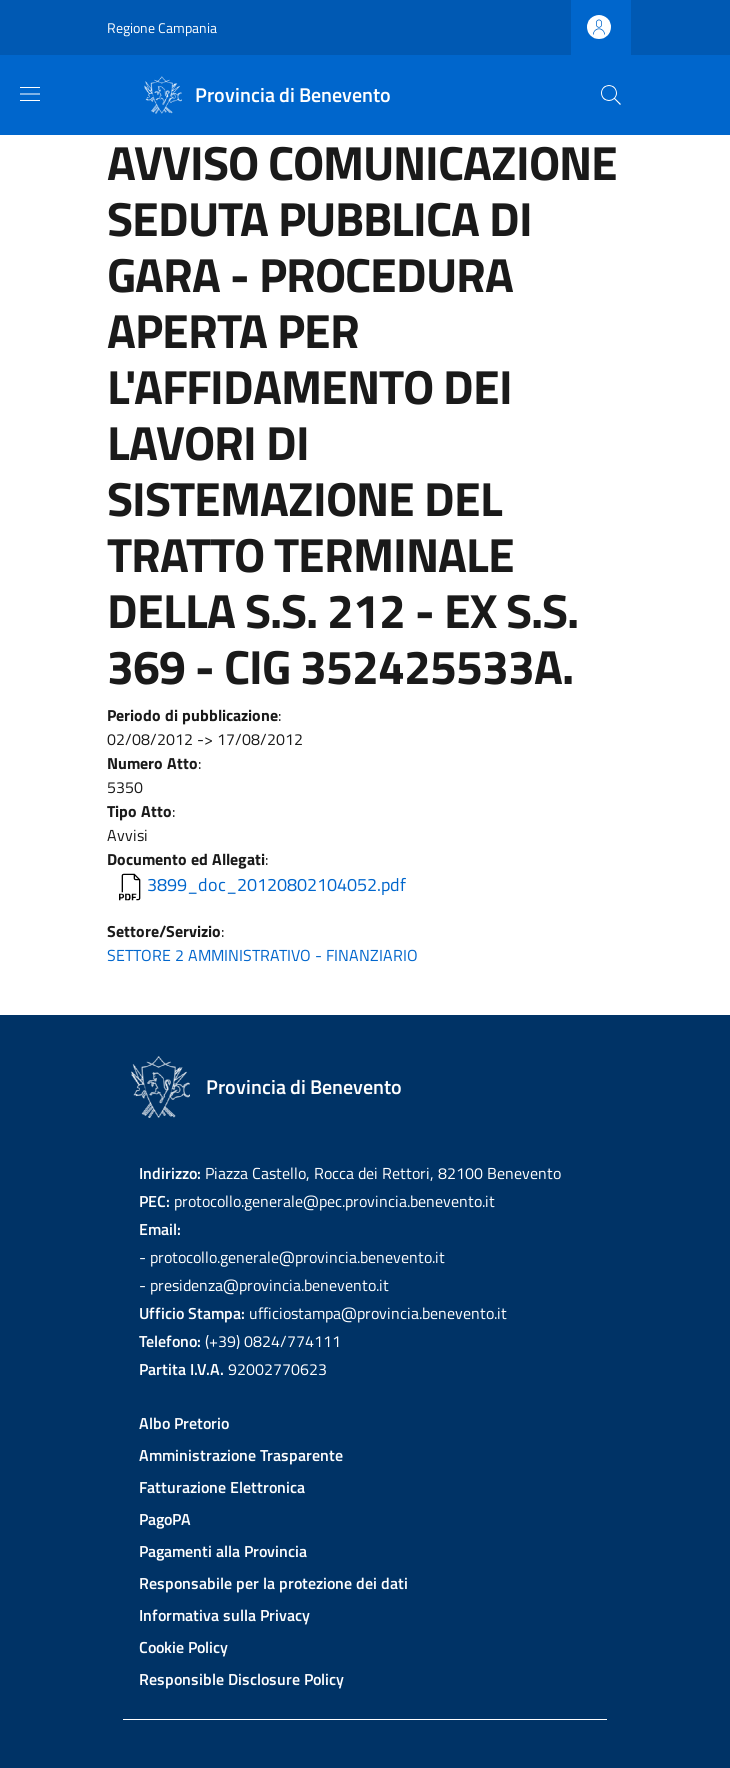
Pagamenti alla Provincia (223, 1551)
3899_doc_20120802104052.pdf (276, 884)
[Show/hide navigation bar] (30, 94)
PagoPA (165, 1519)
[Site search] (611, 95)
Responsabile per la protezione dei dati (273, 1583)
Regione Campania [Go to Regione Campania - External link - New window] (162, 27)
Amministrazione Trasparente (241, 1455)
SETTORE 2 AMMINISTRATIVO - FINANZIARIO (262, 955)
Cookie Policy (183, 1647)
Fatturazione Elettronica (222, 1487)
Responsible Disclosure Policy (241, 1679)
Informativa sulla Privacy (224, 1615)
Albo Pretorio (184, 1423)
